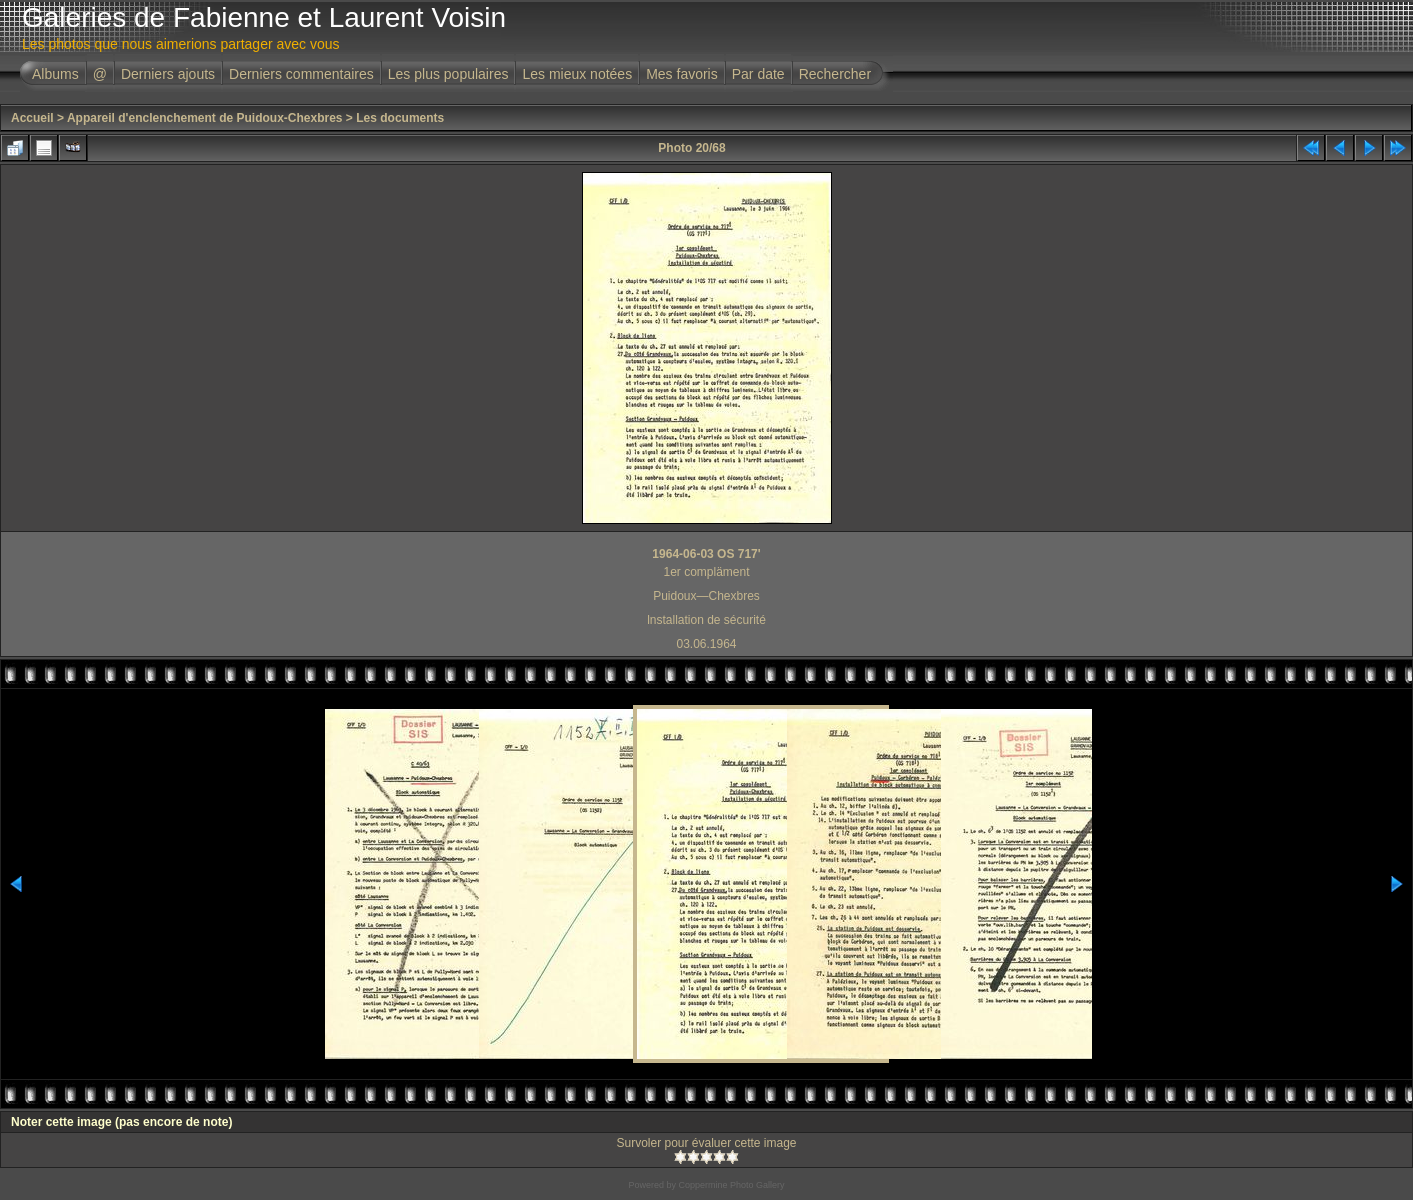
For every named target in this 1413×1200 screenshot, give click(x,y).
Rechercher (835, 74)
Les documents (400, 118)
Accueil (32, 118)
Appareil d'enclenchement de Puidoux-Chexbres (205, 118)
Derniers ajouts (168, 74)
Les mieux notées (577, 74)
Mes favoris (682, 74)
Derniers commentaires (301, 74)
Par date (758, 74)
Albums (55, 74)
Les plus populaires (448, 74)
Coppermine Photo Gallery (731, 1185)
